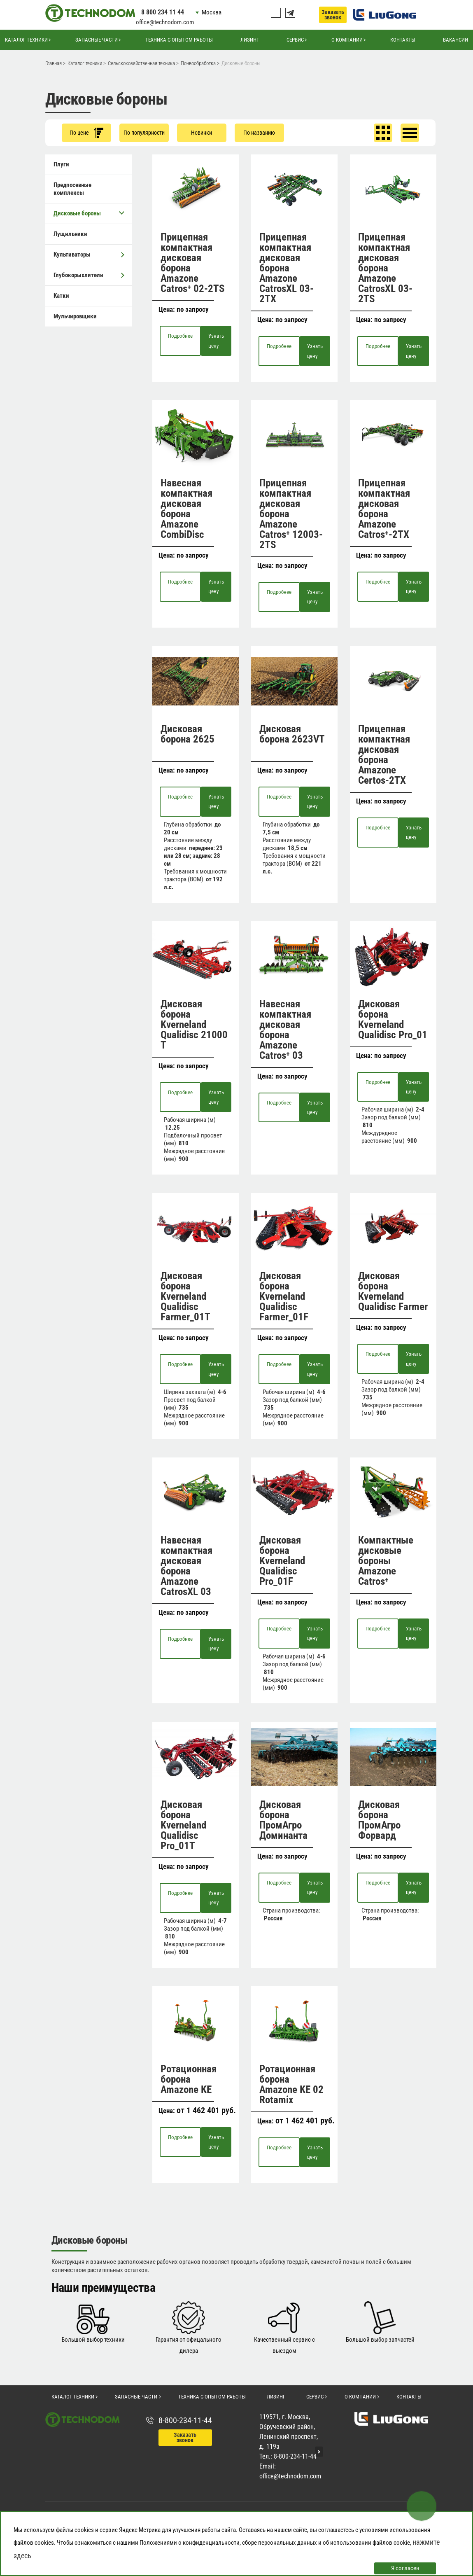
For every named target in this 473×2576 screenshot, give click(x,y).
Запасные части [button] (96, 40)
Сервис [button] (295, 40)
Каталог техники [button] (26, 40)
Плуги (61, 164)
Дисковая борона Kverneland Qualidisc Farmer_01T (185, 1296)
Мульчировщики (75, 316)
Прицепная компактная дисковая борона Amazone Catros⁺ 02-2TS (192, 262)
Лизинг (249, 40)
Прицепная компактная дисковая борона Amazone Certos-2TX (384, 754)
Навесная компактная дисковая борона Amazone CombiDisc (186, 508)
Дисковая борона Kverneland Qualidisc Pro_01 (392, 1019)
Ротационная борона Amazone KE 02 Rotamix (291, 2084)
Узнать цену (216, 340)
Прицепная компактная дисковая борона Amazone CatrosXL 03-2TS (385, 268)
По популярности (144, 132)
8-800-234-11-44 (185, 2420)
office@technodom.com (165, 22)
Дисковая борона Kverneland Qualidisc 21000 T (194, 1024)
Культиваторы (88, 254)
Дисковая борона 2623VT (292, 734)
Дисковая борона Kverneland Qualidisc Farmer (393, 1291)
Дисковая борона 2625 (187, 734)
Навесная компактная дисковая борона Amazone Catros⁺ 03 (285, 1029)
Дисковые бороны (88, 213)
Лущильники (70, 234)
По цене (86, 133)
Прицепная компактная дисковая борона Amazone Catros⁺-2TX (384, 508)
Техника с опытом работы (179, 40)
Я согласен (405, 2568)
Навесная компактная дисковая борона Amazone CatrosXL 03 (186, 1565)
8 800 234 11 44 (162, 12)
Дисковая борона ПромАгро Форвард (379, 1819)
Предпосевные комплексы (72, 188)
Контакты (402, 40)
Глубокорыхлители (88, 275)
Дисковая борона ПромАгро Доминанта (283, 1819)
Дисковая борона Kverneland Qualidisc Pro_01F (282, 1560)
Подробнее (180, 336)
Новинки (201, 132)
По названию (259, 132)
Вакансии (455, 40)
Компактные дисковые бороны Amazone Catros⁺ (385, 1560)
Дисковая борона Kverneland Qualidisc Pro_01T (183, 1825)
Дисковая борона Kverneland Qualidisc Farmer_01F (283, 1296)
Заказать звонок (333, 15)
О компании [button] (347, 40)
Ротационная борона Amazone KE (189, 2079)
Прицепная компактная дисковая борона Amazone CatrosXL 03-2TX (286, 268)
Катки (61, 295)
